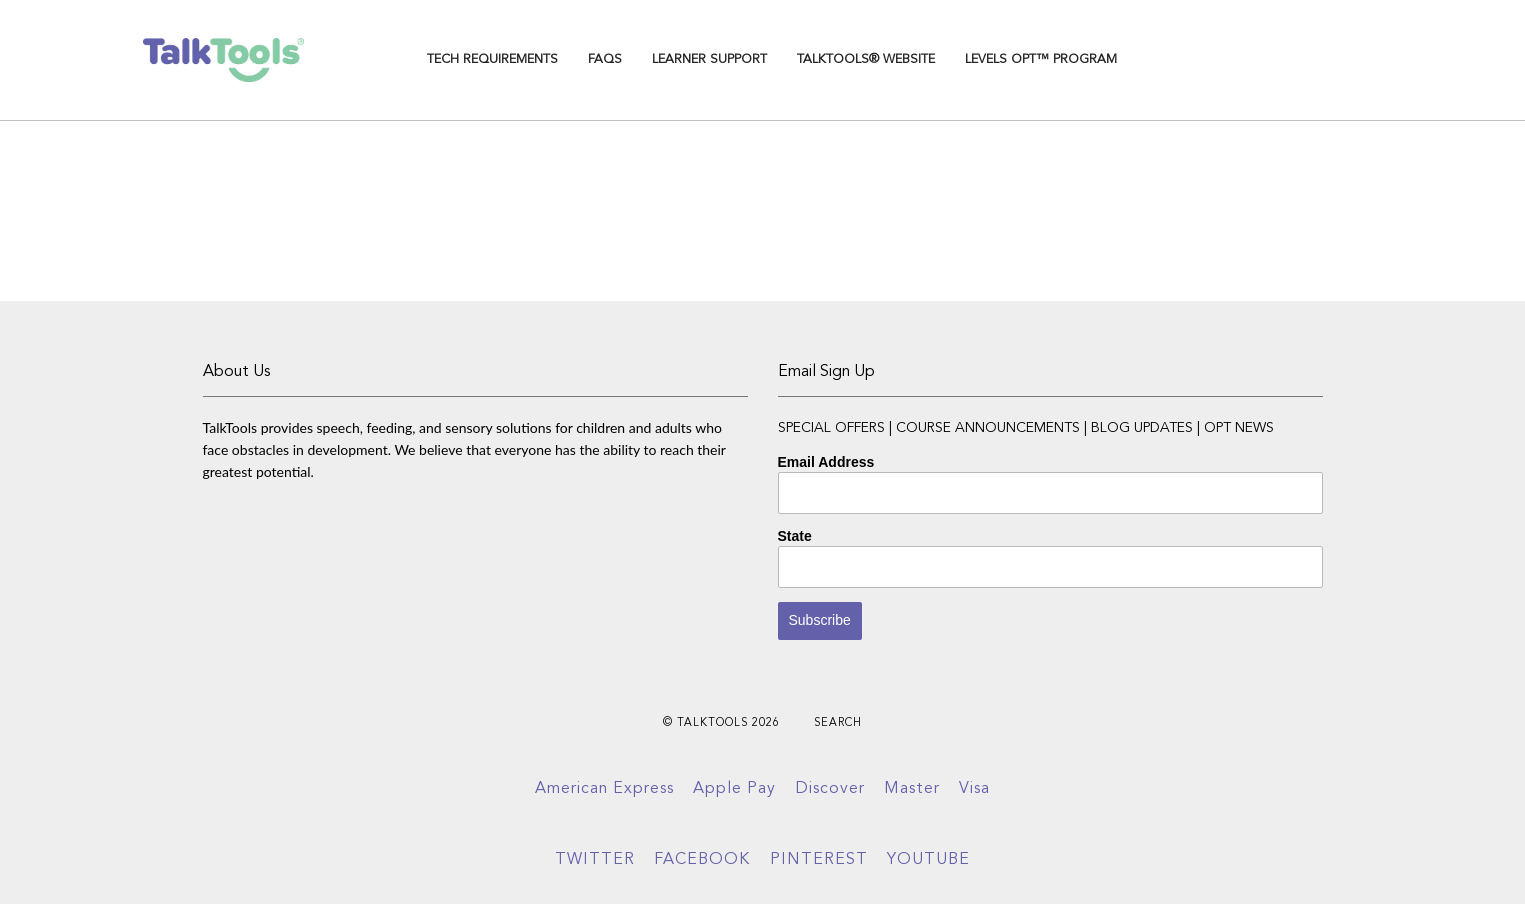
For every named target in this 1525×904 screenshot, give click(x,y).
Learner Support (709, 59)
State (795, 536)
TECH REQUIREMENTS (492, 59)
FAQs (605, 59)
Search (838, 723)
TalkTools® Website (866, 59)
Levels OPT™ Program (1041, 59)
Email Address (826, 462)
